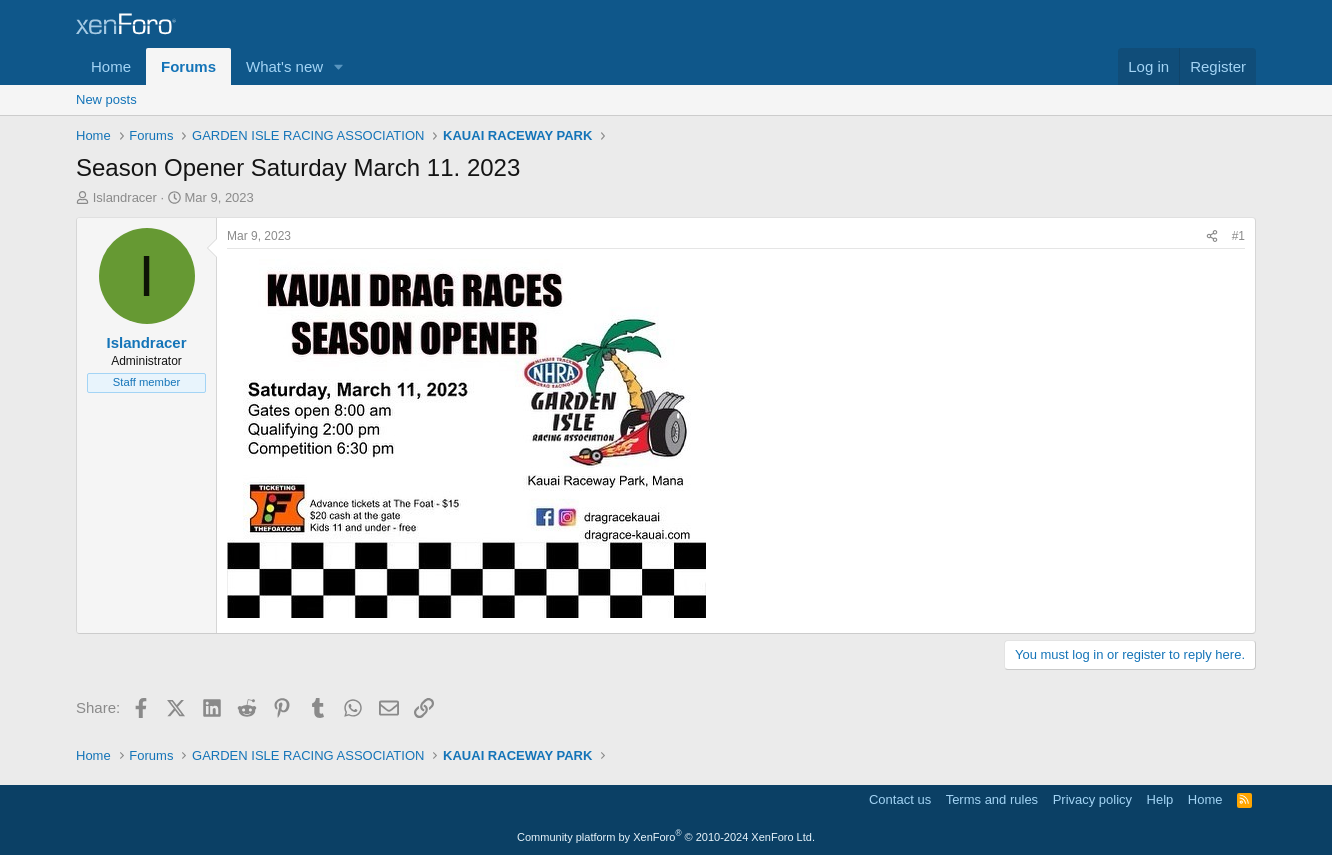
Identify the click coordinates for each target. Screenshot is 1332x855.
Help (1160, 799)
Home (111, 66)
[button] (339, 66)
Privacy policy (1092, 799)
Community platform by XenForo (666, 837)
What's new (284, 66)
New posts (106, 99)
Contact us (900, 799)
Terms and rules (992, 799)
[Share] (1212, 236)
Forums (188, 66)
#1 (1238, 236)
